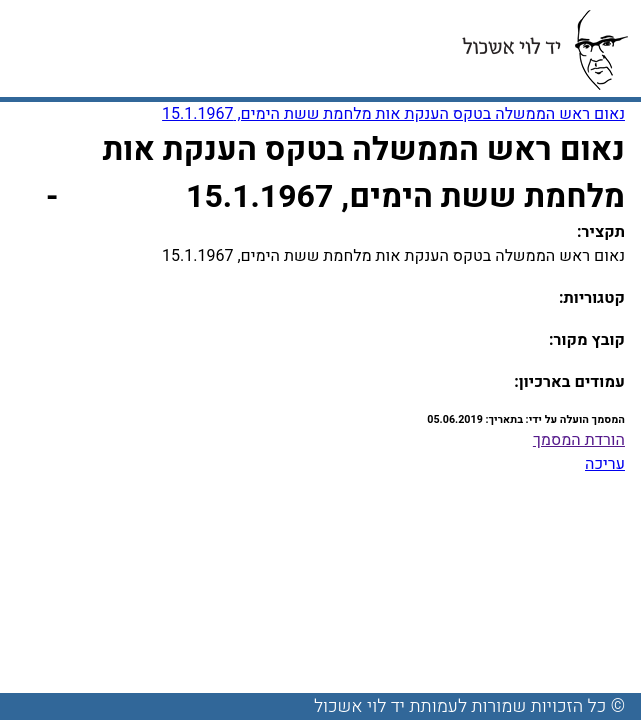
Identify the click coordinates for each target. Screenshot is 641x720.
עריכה (605, 464)
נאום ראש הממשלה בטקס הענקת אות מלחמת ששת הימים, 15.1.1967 (393, 114)
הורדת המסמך (579, 440)
